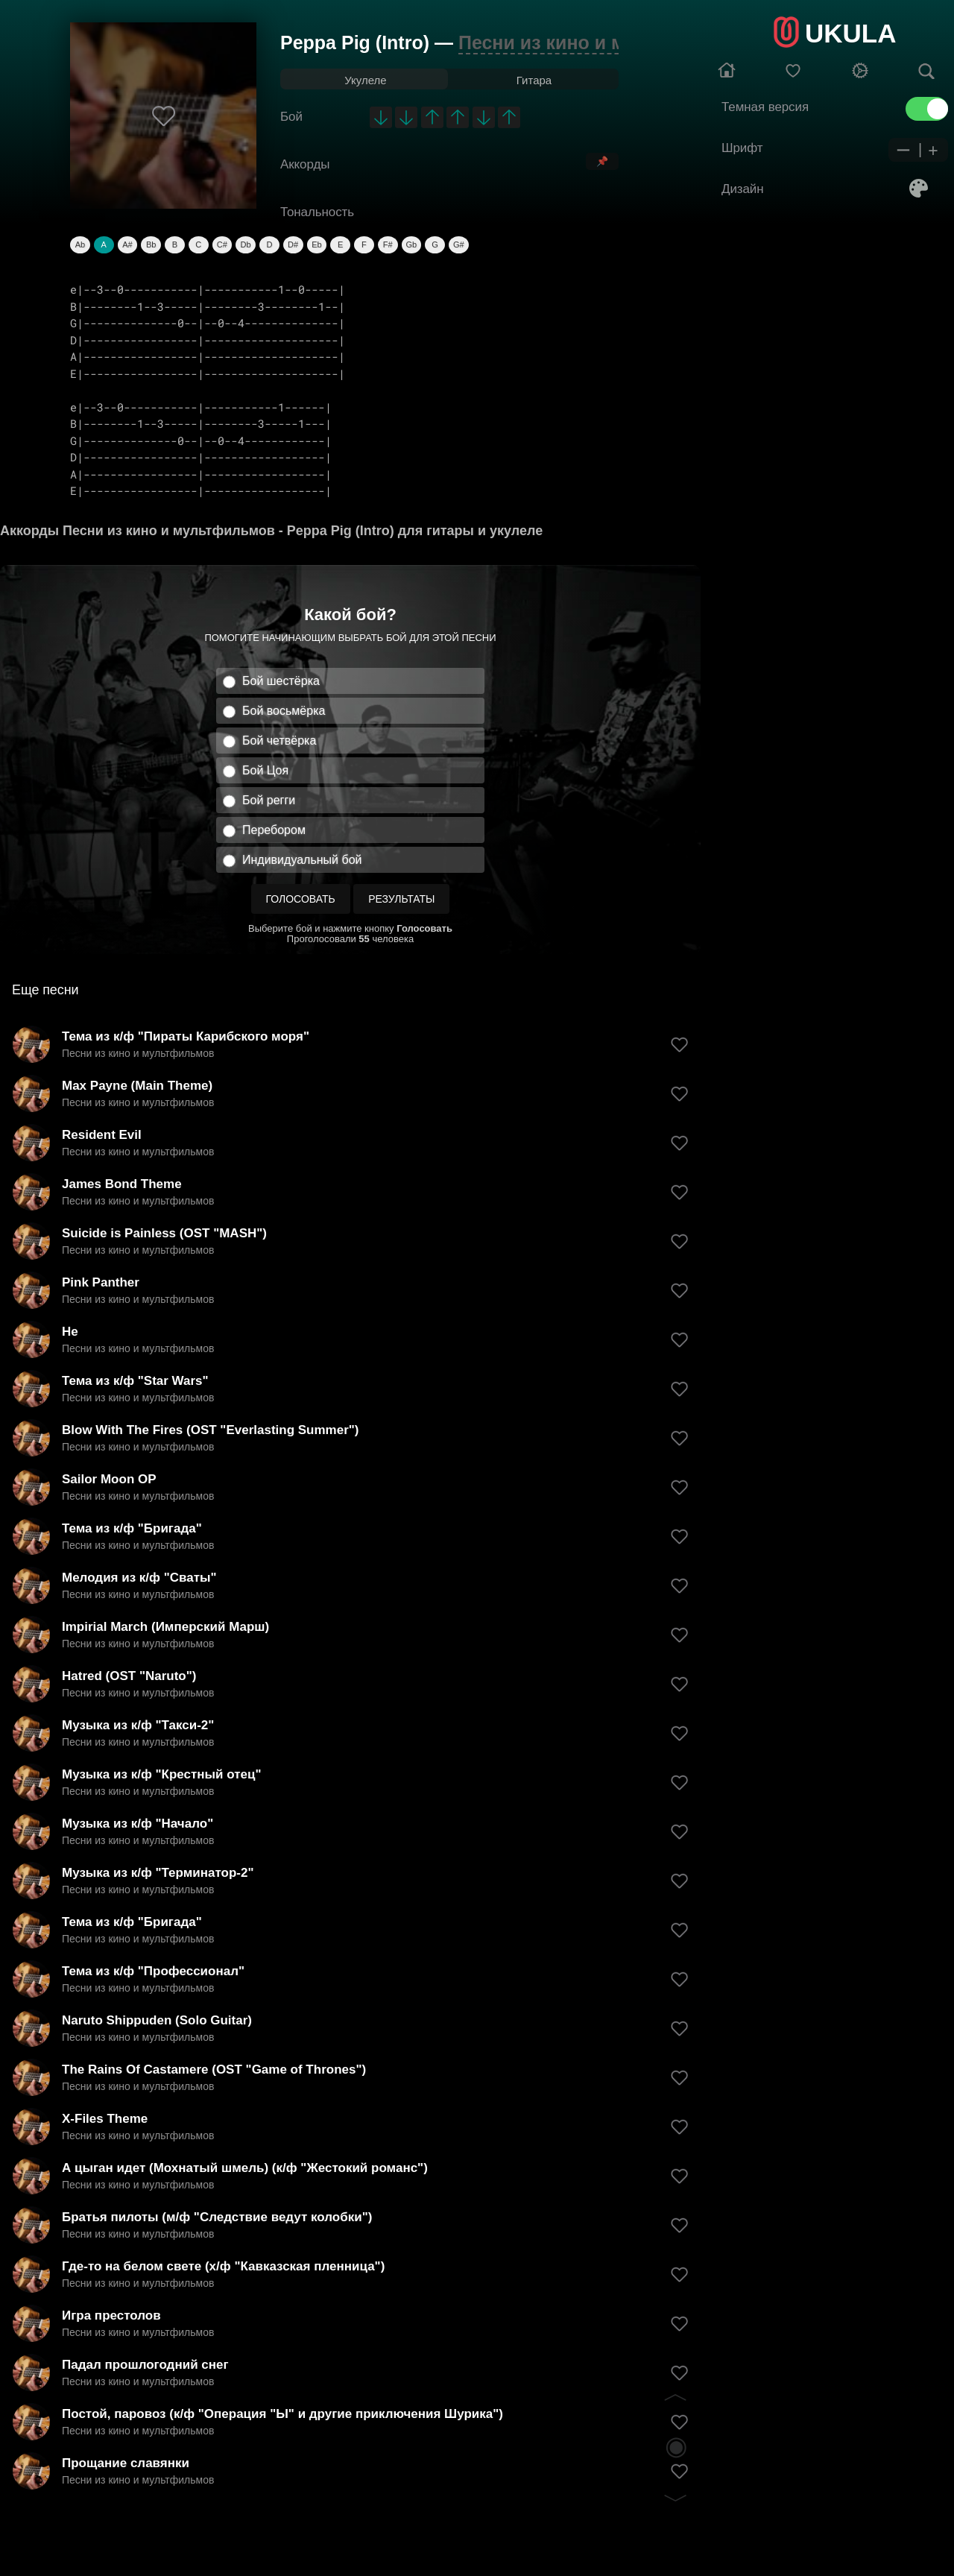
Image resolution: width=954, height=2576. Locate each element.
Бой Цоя (265, 770)
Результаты (401, 899)
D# (293, 244)
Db (246, 244)
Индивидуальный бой (302, 859)
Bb (151, 244)
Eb (316, 244)
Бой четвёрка (279, 740)
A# (127, 244)
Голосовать (300, 899)
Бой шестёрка (281, 681)
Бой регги (268, 800)
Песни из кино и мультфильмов (605, 42)
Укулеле (365, 80)
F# (388, 244)
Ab (80, 244)
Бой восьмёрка (283, 710)
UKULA (850, 33)
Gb (411, 244)
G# (458, 244)
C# (222, 244)
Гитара (534, 80)
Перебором (274, 830)
